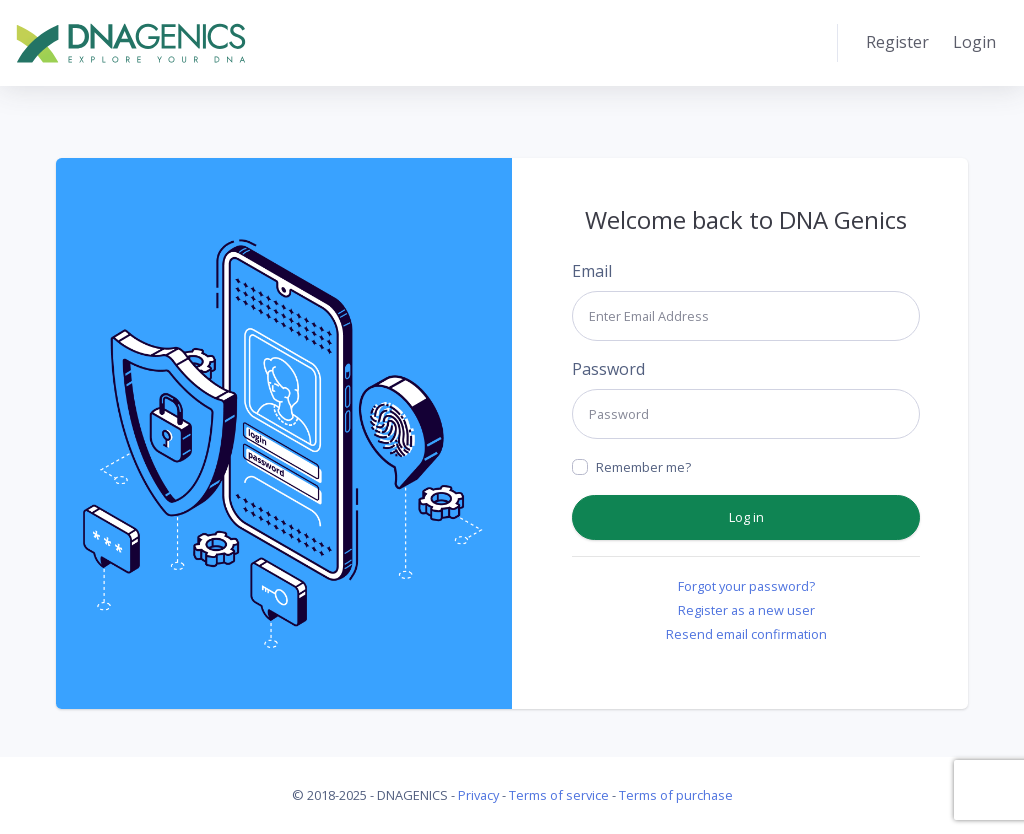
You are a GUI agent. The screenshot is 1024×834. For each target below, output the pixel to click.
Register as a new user (746, 610)
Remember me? (643, 467)
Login (974, 42)
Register (897, 42)
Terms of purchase (676, 795)
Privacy (478, 795)
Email (592, 271)
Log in (746, 517)
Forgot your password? (746, 586)
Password (608, 369)
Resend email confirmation (746, 634)
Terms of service (559, 795)
